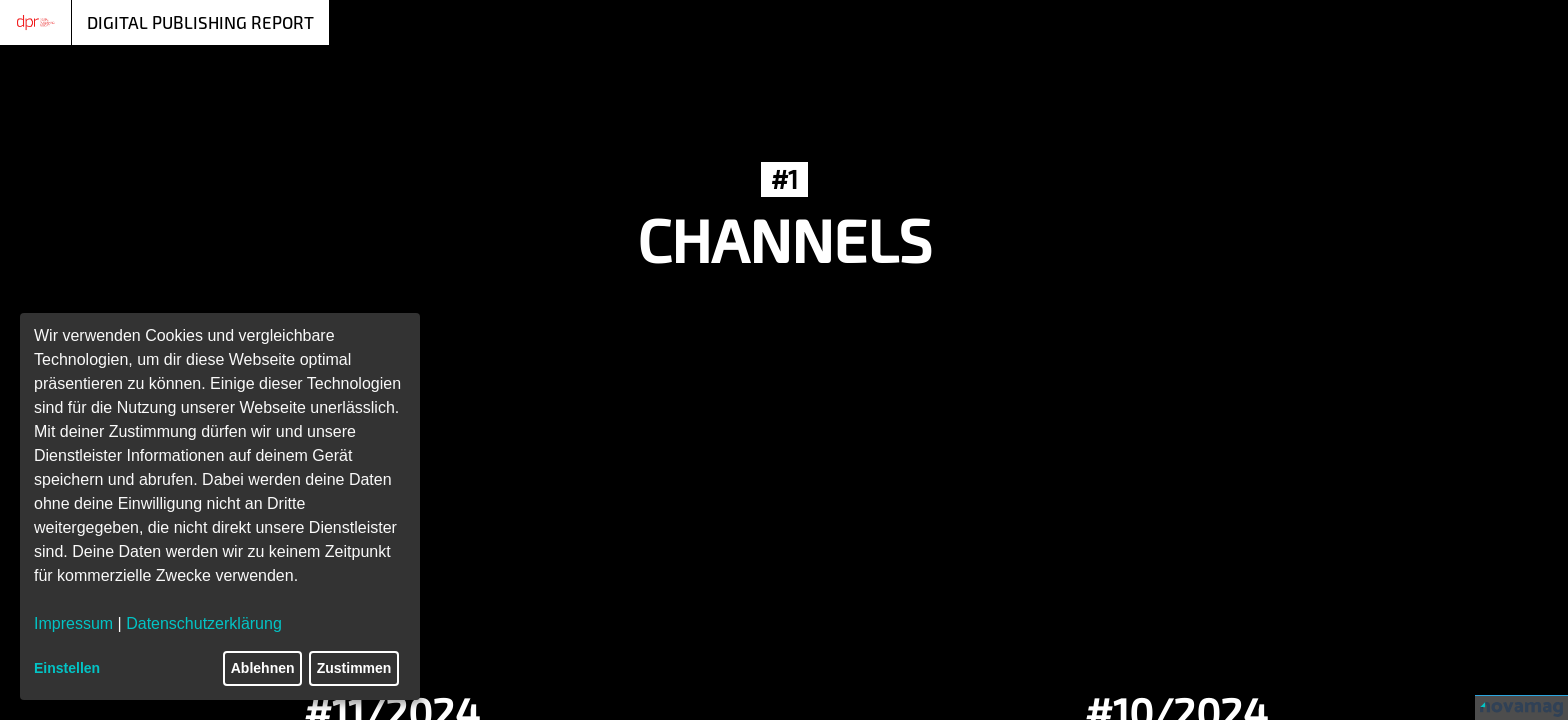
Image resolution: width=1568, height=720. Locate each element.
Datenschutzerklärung (204, 623)
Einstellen (67, 668)
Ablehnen (263, 668)
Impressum (73, 623)
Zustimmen (354, 668)
